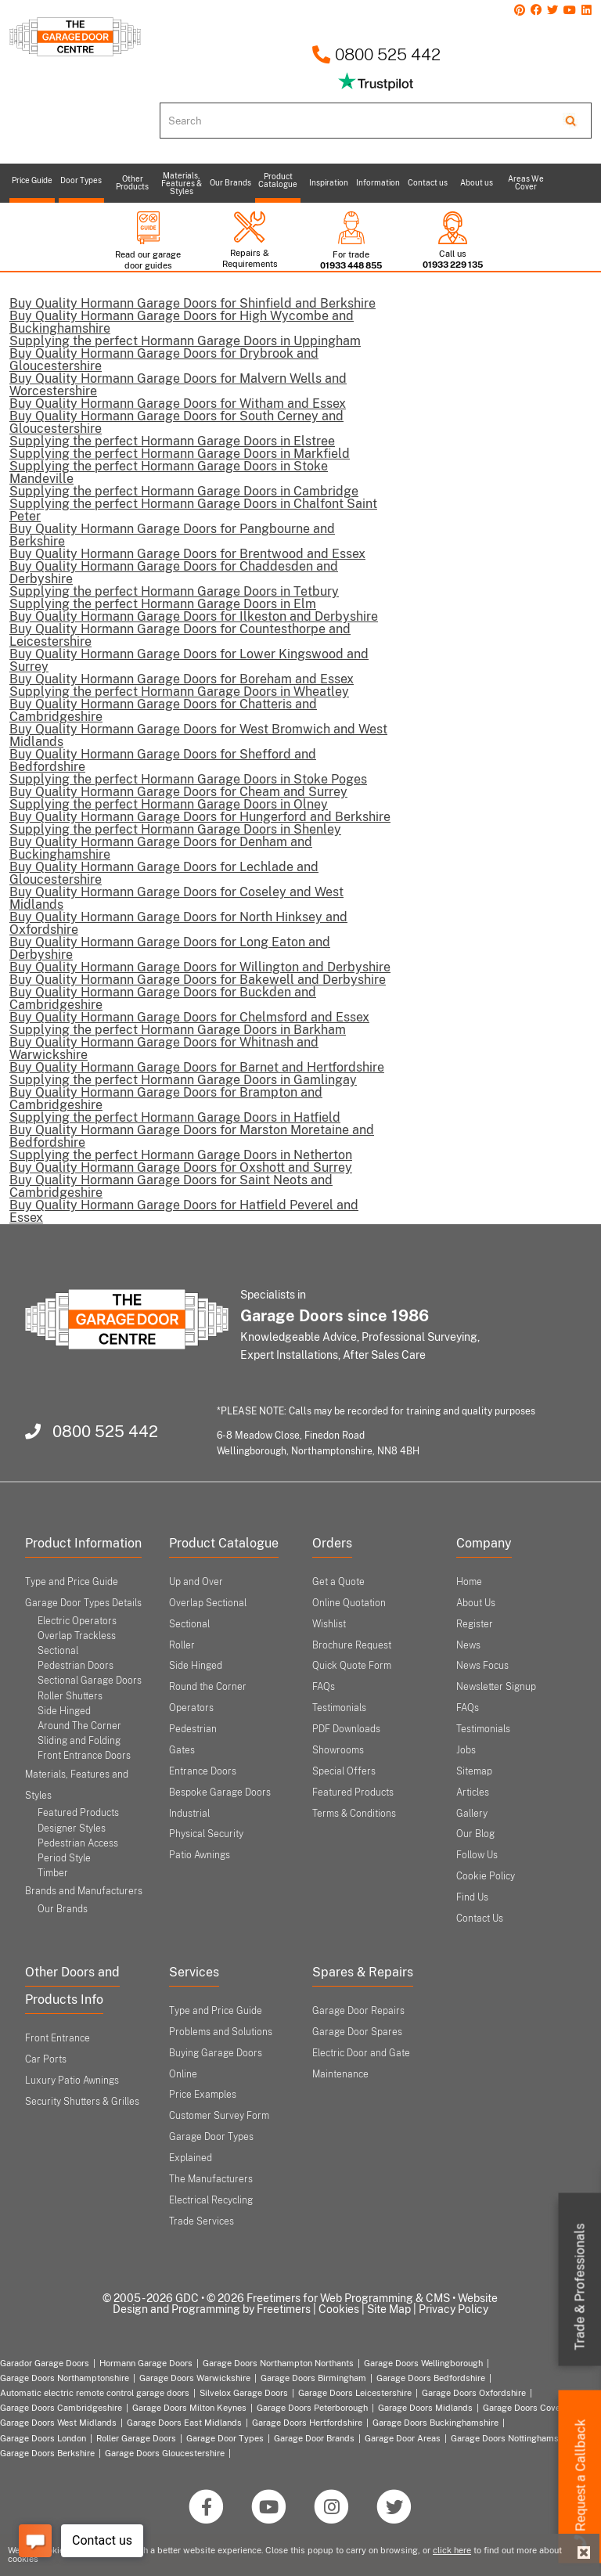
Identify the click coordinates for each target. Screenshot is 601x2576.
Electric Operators (77, 1621)
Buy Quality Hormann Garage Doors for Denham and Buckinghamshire (160, 848)
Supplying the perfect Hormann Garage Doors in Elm (162, 603)
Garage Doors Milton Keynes (189, 2407)
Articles (472, 1792)
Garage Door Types (225, 2438)
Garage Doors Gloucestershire (165, 2453)
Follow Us (477, 1855)
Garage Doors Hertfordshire (307, 2422)
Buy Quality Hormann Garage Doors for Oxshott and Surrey (180, 1167)
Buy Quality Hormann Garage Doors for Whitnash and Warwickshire (163, 1048)
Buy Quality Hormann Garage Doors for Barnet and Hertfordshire (196, 1067)
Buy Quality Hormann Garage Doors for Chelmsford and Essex (189, 1017)
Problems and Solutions (220, 2032)
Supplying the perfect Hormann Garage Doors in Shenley (175, 829)
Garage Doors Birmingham (313, 2377)
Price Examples (202, 2094)
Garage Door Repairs (358, 2010)
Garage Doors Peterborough (312, 2407)
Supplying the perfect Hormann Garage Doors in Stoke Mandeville (168, 472)
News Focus (482, 1665)
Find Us (472, 1897)
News (468, 1645)
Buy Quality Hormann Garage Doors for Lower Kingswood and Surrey (189, 660)
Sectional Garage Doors (90, 1680)
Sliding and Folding (79, 1740)
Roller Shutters (70, 1696)
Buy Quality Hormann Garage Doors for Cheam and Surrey (178, 791)
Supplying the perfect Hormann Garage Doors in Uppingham (185, 340)
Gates (182, 1750)
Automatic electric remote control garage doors (94, 2392)
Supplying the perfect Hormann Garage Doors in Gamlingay (183, 1079)
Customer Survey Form (219, 2115)
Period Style (64, 1858)
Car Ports (46, 2059)
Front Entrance (57, 2038)
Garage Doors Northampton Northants (278, 2363)
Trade (580, 2287)
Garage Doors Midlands (425, 2407)
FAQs (323, 1686)
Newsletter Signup (496, 1686)
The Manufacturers (211, 2179)
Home (469, 1581)
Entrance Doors (202, 1771)
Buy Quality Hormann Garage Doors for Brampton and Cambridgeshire (165, 1098)
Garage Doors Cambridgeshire (61, 2407)
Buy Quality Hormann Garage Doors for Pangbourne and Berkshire (172, 535)
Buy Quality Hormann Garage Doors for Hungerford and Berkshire (199, 816)
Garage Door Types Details (83, 1603)
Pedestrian (193, 1729)
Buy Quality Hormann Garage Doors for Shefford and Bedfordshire (162, 760)
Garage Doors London (43, 2438)
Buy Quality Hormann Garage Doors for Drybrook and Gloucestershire (163, 359)
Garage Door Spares (357, 2032)
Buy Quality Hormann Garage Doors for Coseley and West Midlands (176, 898)
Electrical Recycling (211, 2200)
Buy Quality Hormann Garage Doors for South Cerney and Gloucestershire (176, 422)
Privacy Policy (453, 2309)
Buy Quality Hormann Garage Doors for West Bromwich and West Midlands (198, 735)
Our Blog (475, 1833)
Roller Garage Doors (136, 2438)
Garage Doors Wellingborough (423, 2363)
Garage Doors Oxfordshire (474, 2392)
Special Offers (344, 1771)
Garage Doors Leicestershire (355, 2392)
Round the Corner (208, 1686)
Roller (182, 1645)
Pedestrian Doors (75, 1665)
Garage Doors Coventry (529, 2407)
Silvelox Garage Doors (244, 2392)
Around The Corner (79, 1725)
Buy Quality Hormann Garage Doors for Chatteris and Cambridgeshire (163, 710)
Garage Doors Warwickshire (194, 2377)
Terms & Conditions (354, 1813)
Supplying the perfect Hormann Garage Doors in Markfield (179, 453)
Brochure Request (351, 1645)
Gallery (472, 1813)
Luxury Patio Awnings (72, 2080)
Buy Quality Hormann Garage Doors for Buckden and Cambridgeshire (162, 998)
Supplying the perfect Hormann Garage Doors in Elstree (172, 441)
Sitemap (474, 1771)
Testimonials (339, 1707)
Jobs (466, 1750)
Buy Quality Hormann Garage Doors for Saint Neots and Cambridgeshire (171, 1186)
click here (452, 2550)
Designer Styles (72, 1828)
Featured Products (78, 1812)
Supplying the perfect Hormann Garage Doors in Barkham (177, 1029)
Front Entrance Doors (84, 1755)
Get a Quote (338, 1581)
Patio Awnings (199, 1855)
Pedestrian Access (78, 1843)
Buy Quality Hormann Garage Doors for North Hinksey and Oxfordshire (178, 923)
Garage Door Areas (403, 2438)
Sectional (189, 1624)
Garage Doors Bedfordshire (430, 2377)
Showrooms (338, 1750)
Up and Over (196, 1581)
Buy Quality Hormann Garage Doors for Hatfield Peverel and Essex (183, 1211)
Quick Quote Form (351, 1665)
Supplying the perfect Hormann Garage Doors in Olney (168, 804)
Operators (191, 1707)
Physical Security (206, 1833)
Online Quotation (349, 1603)
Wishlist (329, 1624)
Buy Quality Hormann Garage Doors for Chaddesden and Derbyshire (173, 572)
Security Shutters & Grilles (82, 2101)
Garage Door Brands (314, 2438)
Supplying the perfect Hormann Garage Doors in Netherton (180, 1154)
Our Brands (63, 1909)
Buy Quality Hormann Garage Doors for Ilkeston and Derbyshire (193, 616)
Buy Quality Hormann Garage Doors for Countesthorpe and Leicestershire (180, 635)
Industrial (189, 1813)
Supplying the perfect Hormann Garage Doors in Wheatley (179, 691)
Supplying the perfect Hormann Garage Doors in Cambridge (183, 491)
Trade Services (201, 2221)
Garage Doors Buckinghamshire (435, 2422)
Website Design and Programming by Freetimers (305, 2303)
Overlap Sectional (208, 1603)
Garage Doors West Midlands (58, 2422)
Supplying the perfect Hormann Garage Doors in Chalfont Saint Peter (193, 510)
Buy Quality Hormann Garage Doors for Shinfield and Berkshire (192, 303)
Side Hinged (64, 1711)
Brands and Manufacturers (83, 1891)
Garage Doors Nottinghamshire (512, 2438)
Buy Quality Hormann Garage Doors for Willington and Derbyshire (199, 967)
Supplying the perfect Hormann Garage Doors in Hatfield (174, 1117)
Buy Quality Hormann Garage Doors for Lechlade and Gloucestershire (163, 873)
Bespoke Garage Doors (220, 1792)
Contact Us (479, 1918)
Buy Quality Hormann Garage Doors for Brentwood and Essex (187, 553)
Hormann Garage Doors (146, 2363)
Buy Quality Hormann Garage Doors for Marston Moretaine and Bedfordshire (191, 1136)
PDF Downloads (346, 1729)
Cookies (338, 2309)
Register (474, 1624)
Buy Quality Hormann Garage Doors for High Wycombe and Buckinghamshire (181, 322)
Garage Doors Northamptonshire (64, 2377)
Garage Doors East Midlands (184, 2422)
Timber (53, 1873)
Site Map (389, 2309)
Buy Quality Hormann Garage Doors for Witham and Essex (177, 403)
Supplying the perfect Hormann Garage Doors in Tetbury (174, 591)
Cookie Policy (485, 1876)
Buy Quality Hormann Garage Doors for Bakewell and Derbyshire (197, 979)
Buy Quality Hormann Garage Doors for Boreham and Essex (181, 679)
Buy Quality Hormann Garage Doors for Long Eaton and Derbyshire (169, 948)
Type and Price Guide (71, 1581)
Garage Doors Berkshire (47, 2453)
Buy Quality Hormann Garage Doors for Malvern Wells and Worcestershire (178, 384)
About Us (475, 1603)
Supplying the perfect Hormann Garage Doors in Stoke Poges (188, 779)
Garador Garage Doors (44, 2363)
